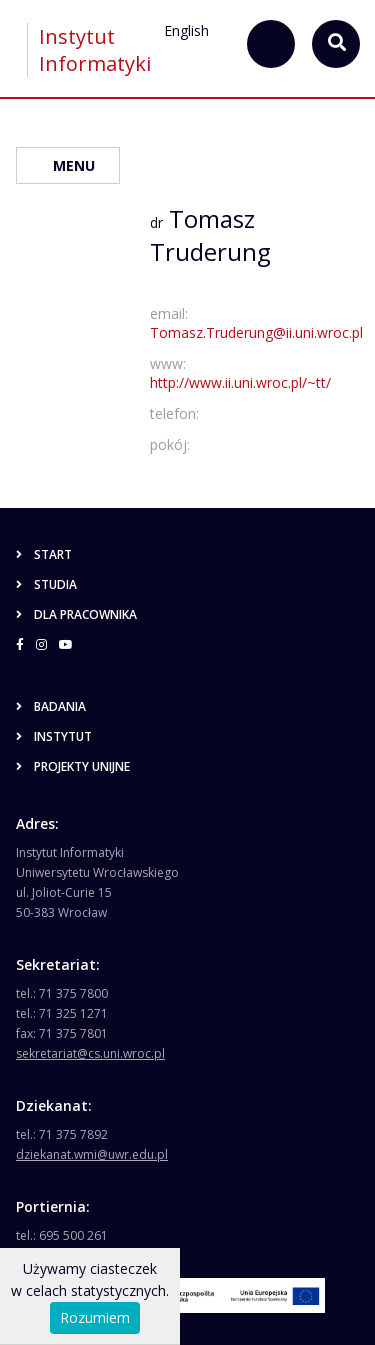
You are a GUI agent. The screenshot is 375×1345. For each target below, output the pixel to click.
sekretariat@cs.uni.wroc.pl (90, 1053)
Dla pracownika (76, 614)
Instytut (54, 736)
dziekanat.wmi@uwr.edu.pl (92, 1154)
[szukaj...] (271, 44)
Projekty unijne (73, 766)
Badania (51, 706)
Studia (46, 584)
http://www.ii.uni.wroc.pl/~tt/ (240, 382)
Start (44, 554)
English (186, 30)
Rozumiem (95, 1317)
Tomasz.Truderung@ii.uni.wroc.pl (256, 332)
